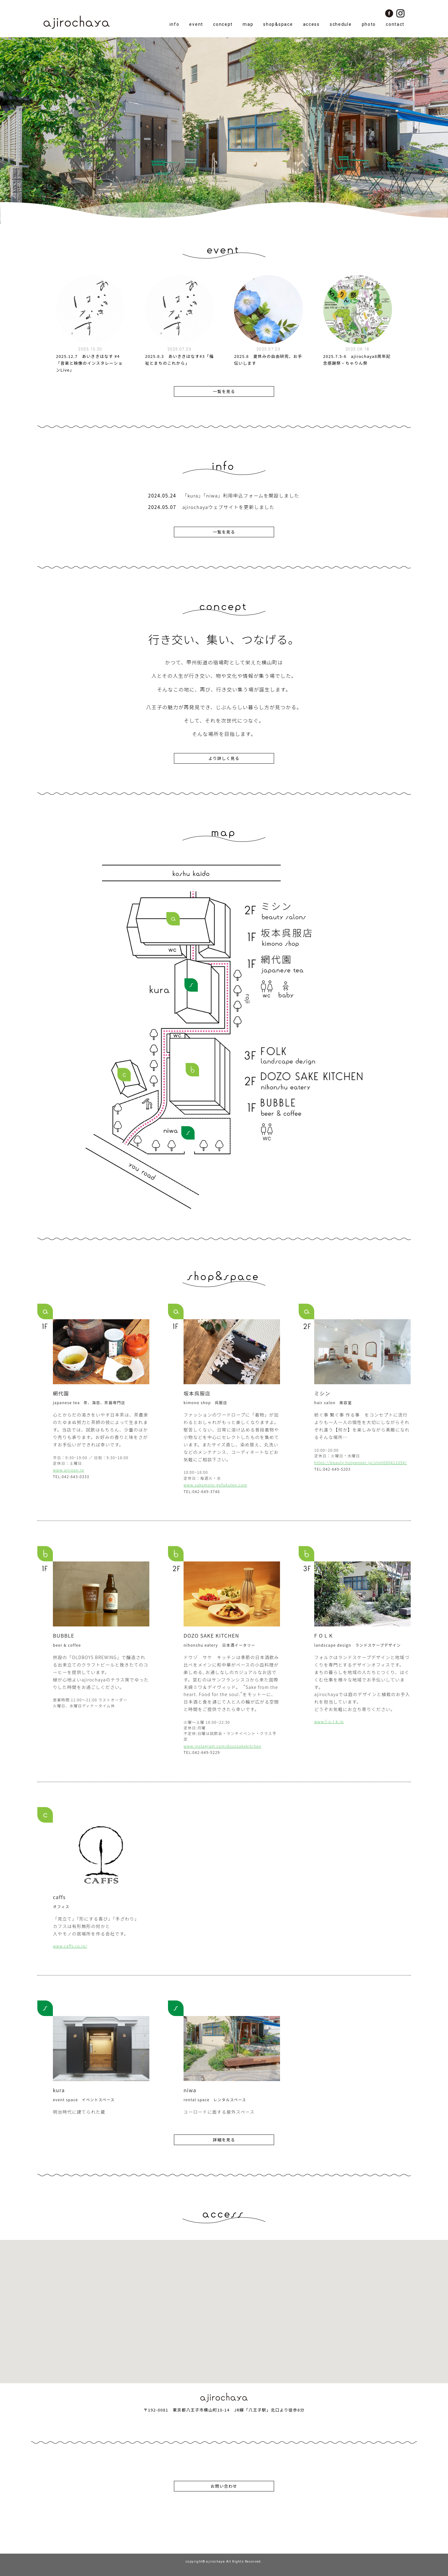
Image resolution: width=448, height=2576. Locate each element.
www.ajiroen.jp (68, 1470)
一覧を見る (224, 391)
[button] (224, 2305)
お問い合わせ (224, 2486)
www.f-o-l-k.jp (329, 1721)
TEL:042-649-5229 (202, 1752)
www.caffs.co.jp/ (70, 1946)
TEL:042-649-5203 (332, 1469)
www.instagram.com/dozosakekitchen (222, 1746)
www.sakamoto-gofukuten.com (215, 1485)
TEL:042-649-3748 (202, 1491)
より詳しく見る (224, 758)
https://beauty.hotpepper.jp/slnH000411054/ (360, 1462)
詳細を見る (224, 2140)
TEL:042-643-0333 (71, 1476)
